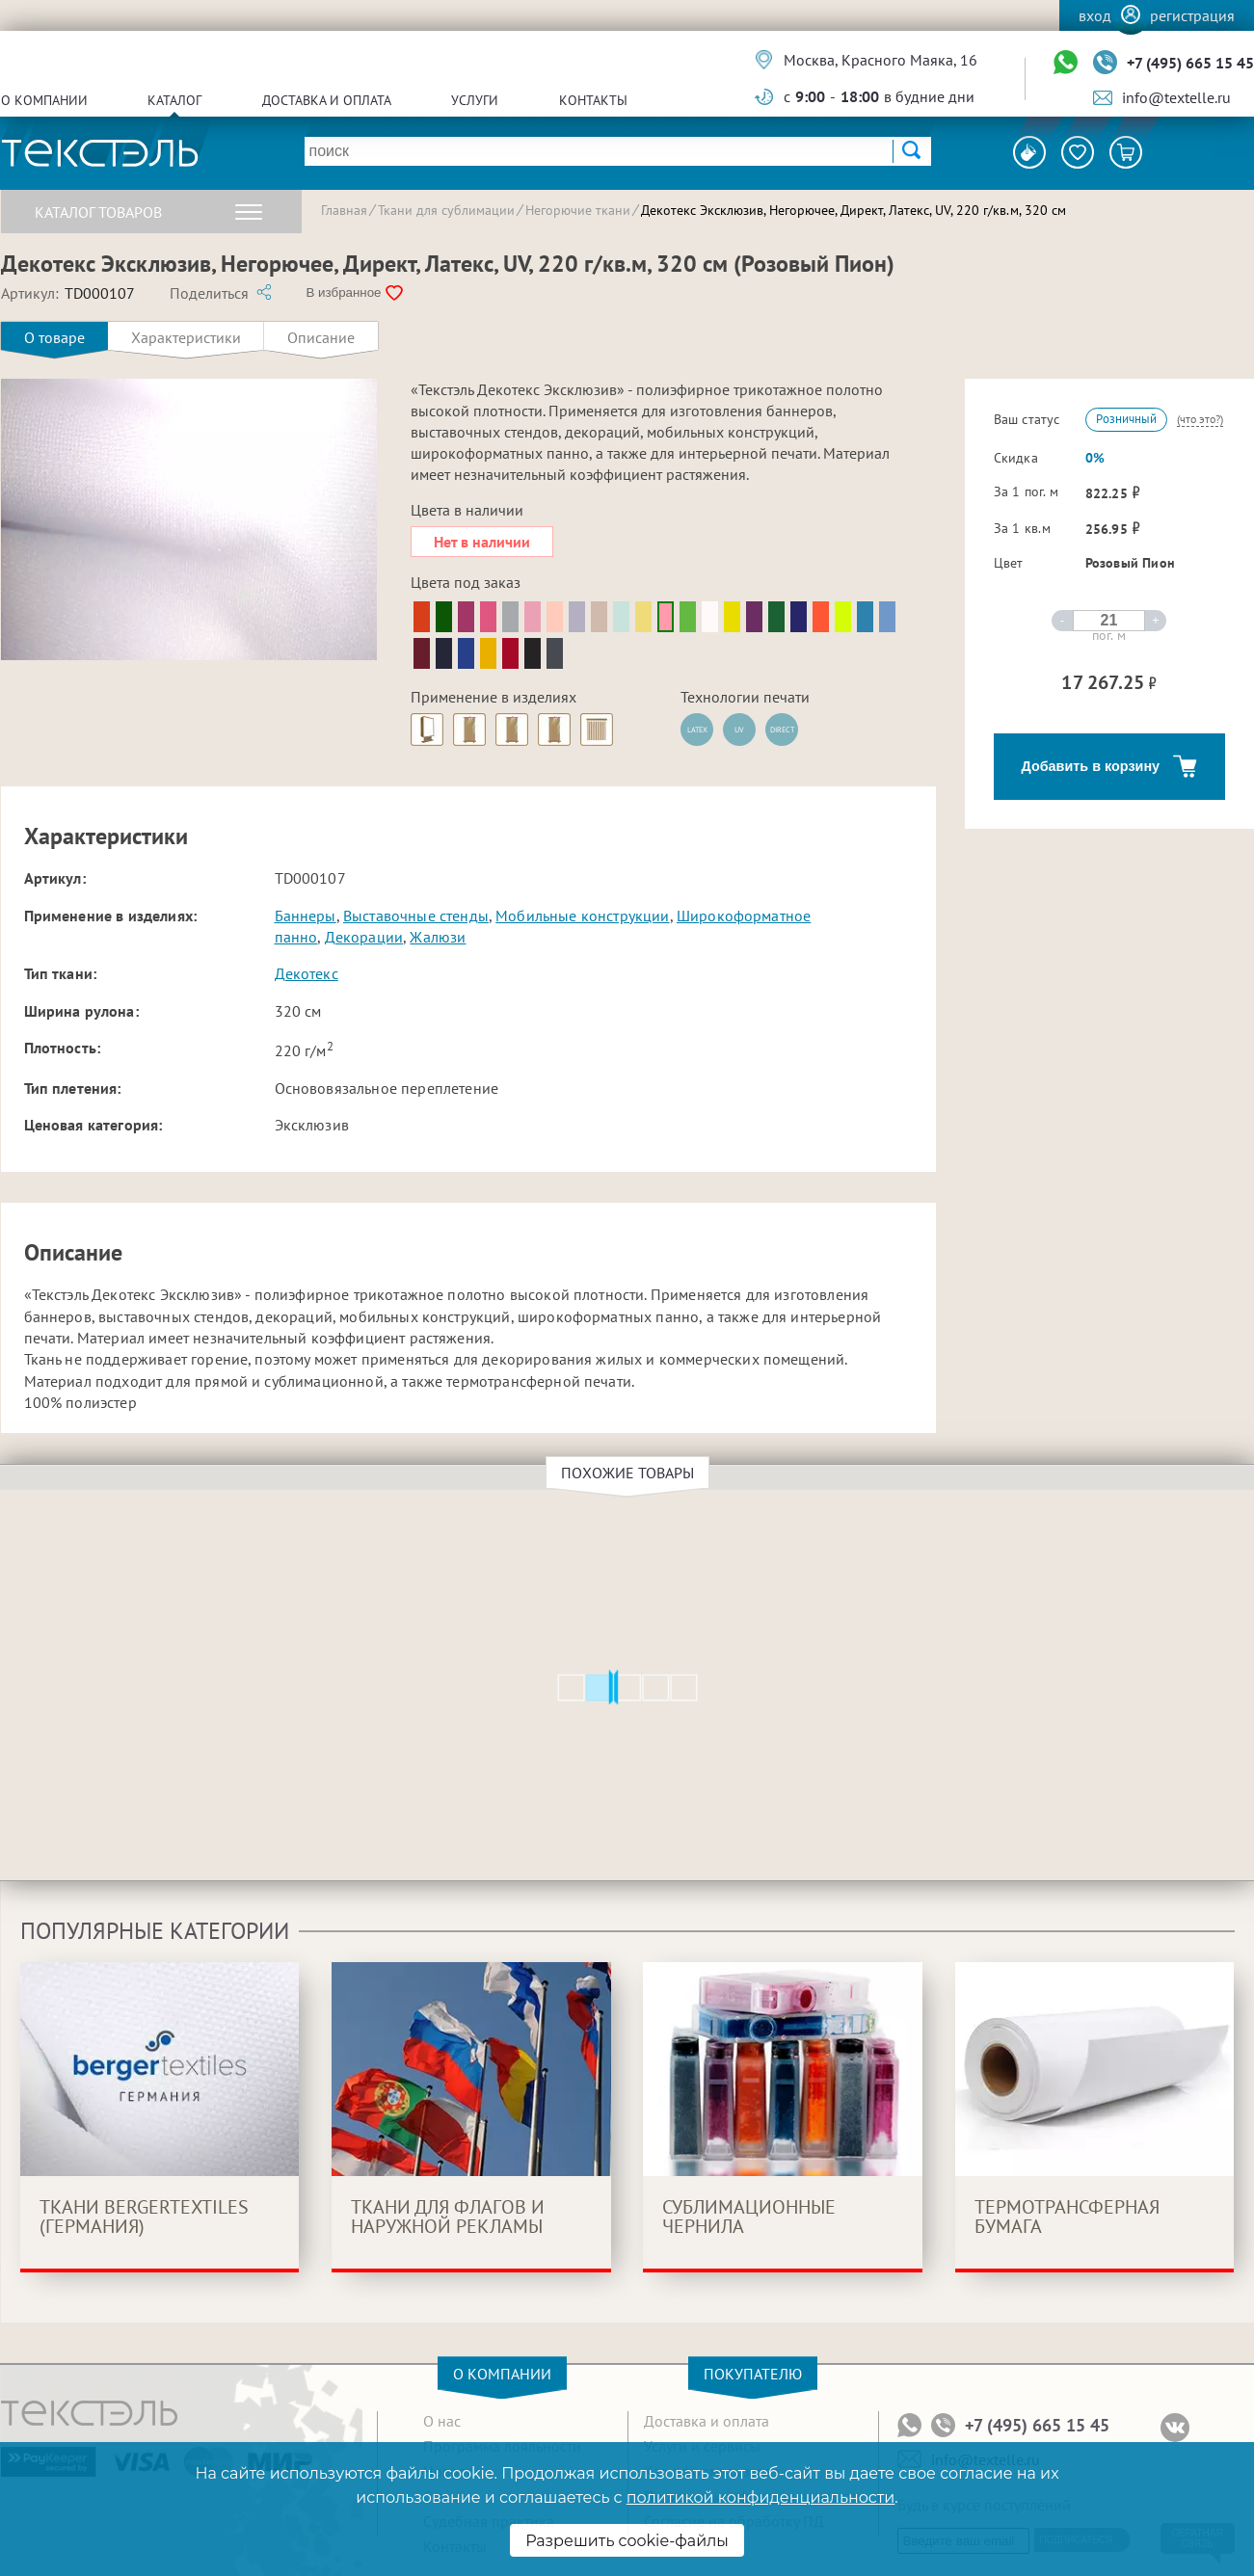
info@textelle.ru (1176, 97)
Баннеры (305, 915)
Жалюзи (438, 936)
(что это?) (1200, 419)
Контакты (593, 100)
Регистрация (1192, 15)
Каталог (174, 100)
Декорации (364, 936)
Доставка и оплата (326, 100)
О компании (44, 100)
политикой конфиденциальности (760, 2497)
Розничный (1126, 419)
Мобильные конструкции (582, 915)
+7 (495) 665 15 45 (1190, 62)
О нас (442, 2420)
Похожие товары (630, 1472)
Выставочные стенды (416, 915)
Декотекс (306, 973)
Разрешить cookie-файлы (627, 2541)
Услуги (474, 100)
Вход (1095, 15)
